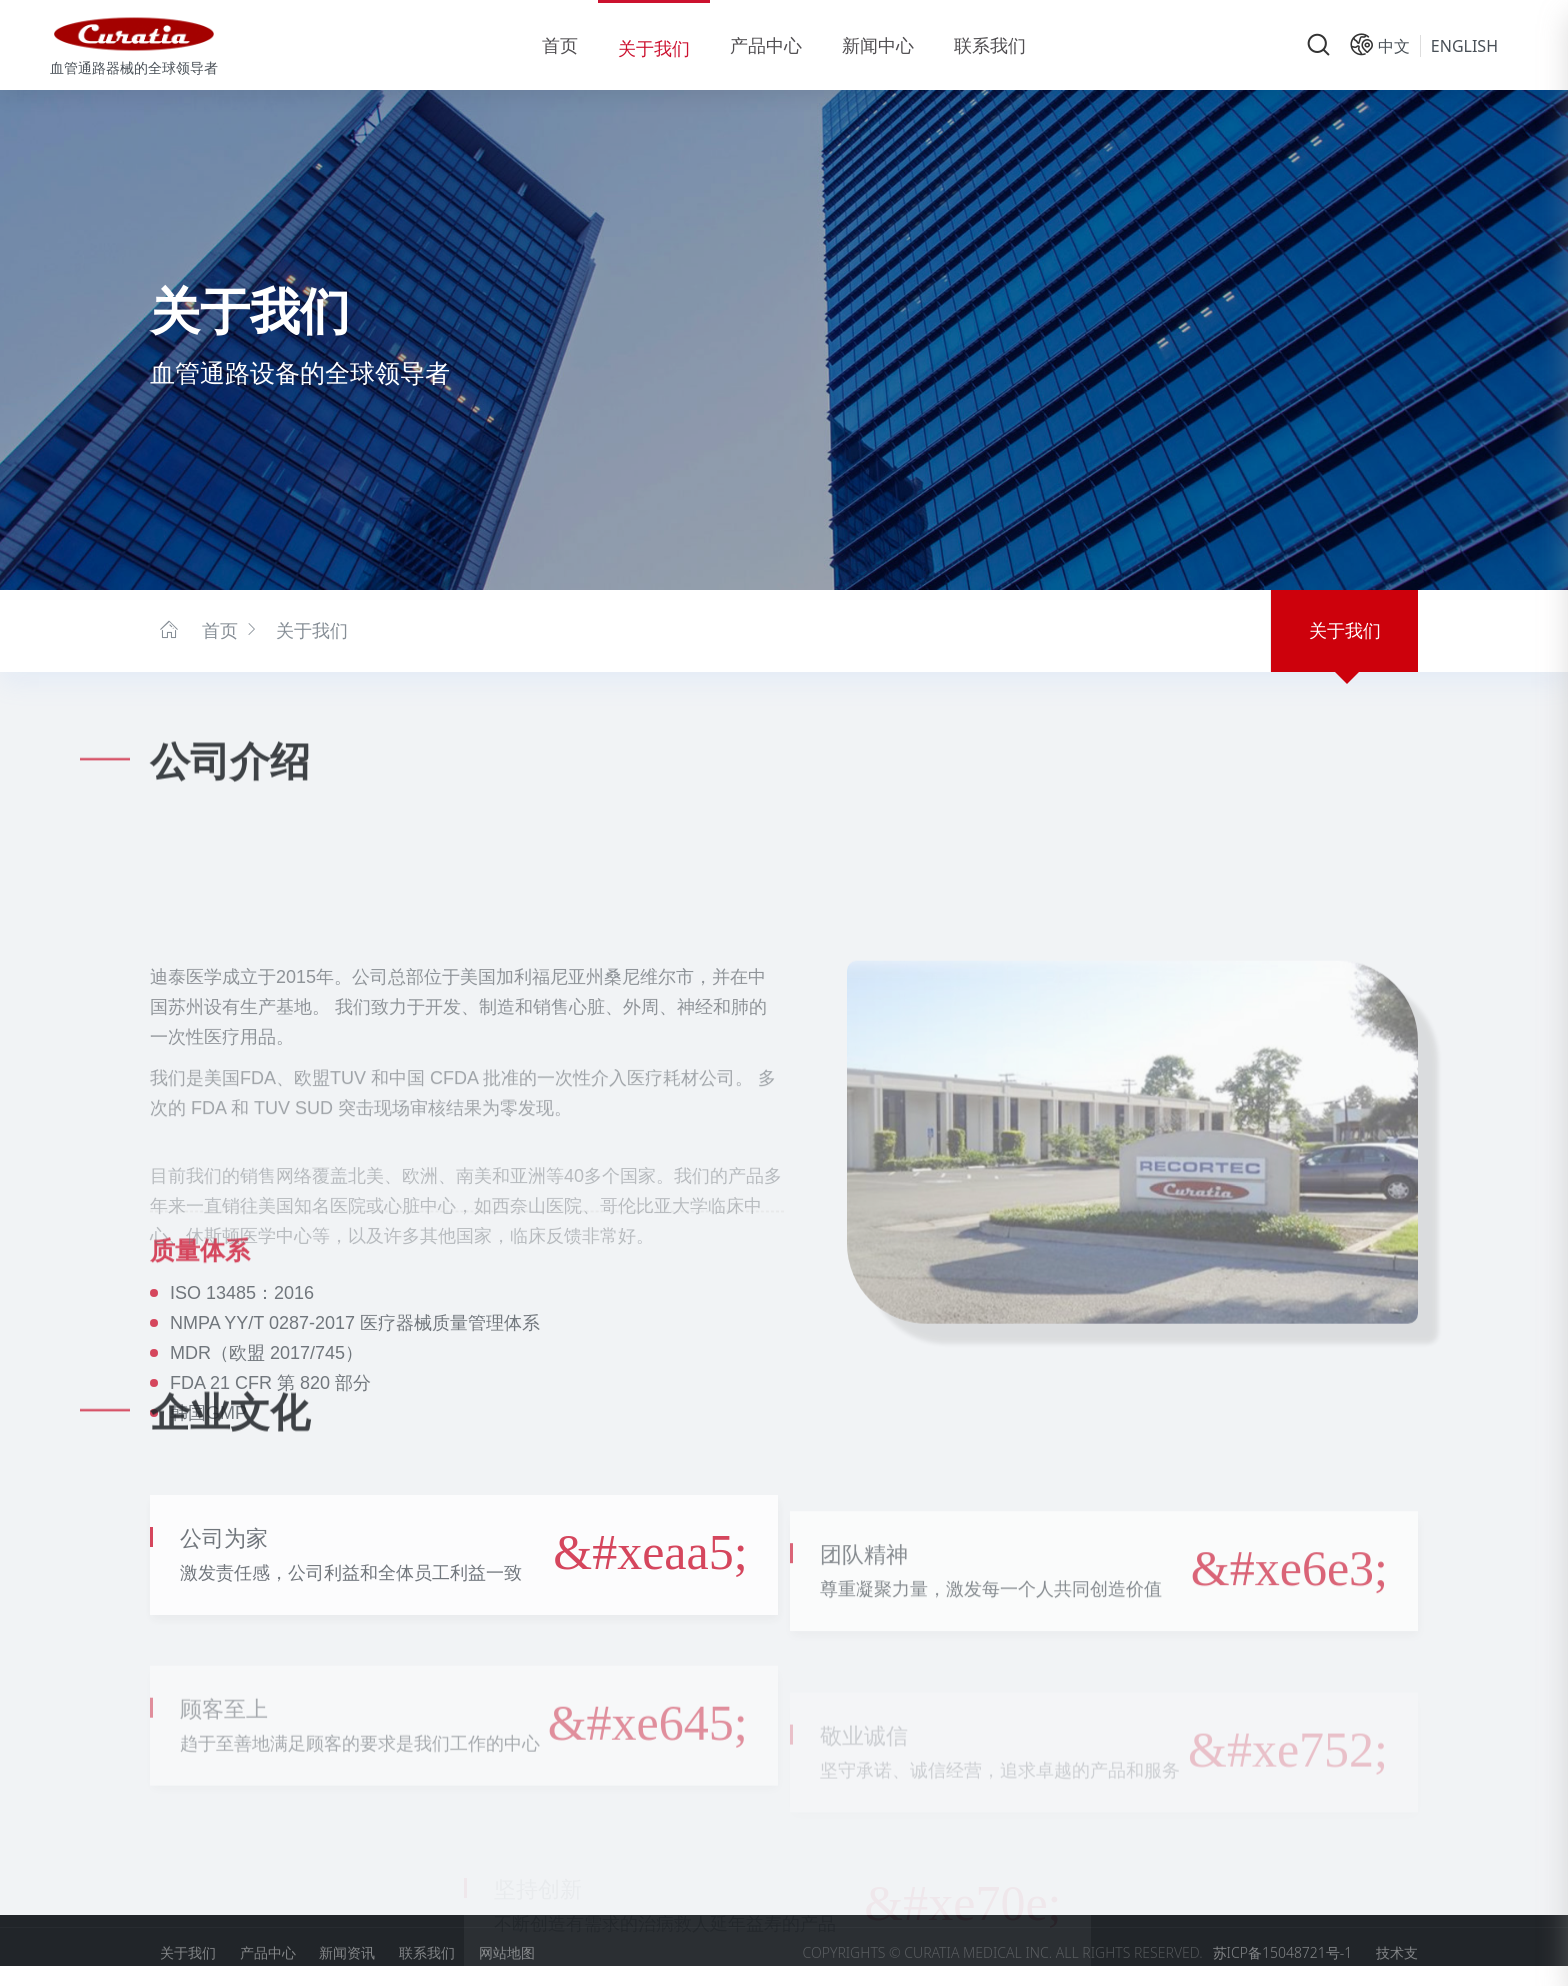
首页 (560, 45)
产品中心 (766, 45)
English (1464, 46)
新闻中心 (878, 45)
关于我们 (654, 48)
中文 (1394, 46)
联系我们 (990, 45)
